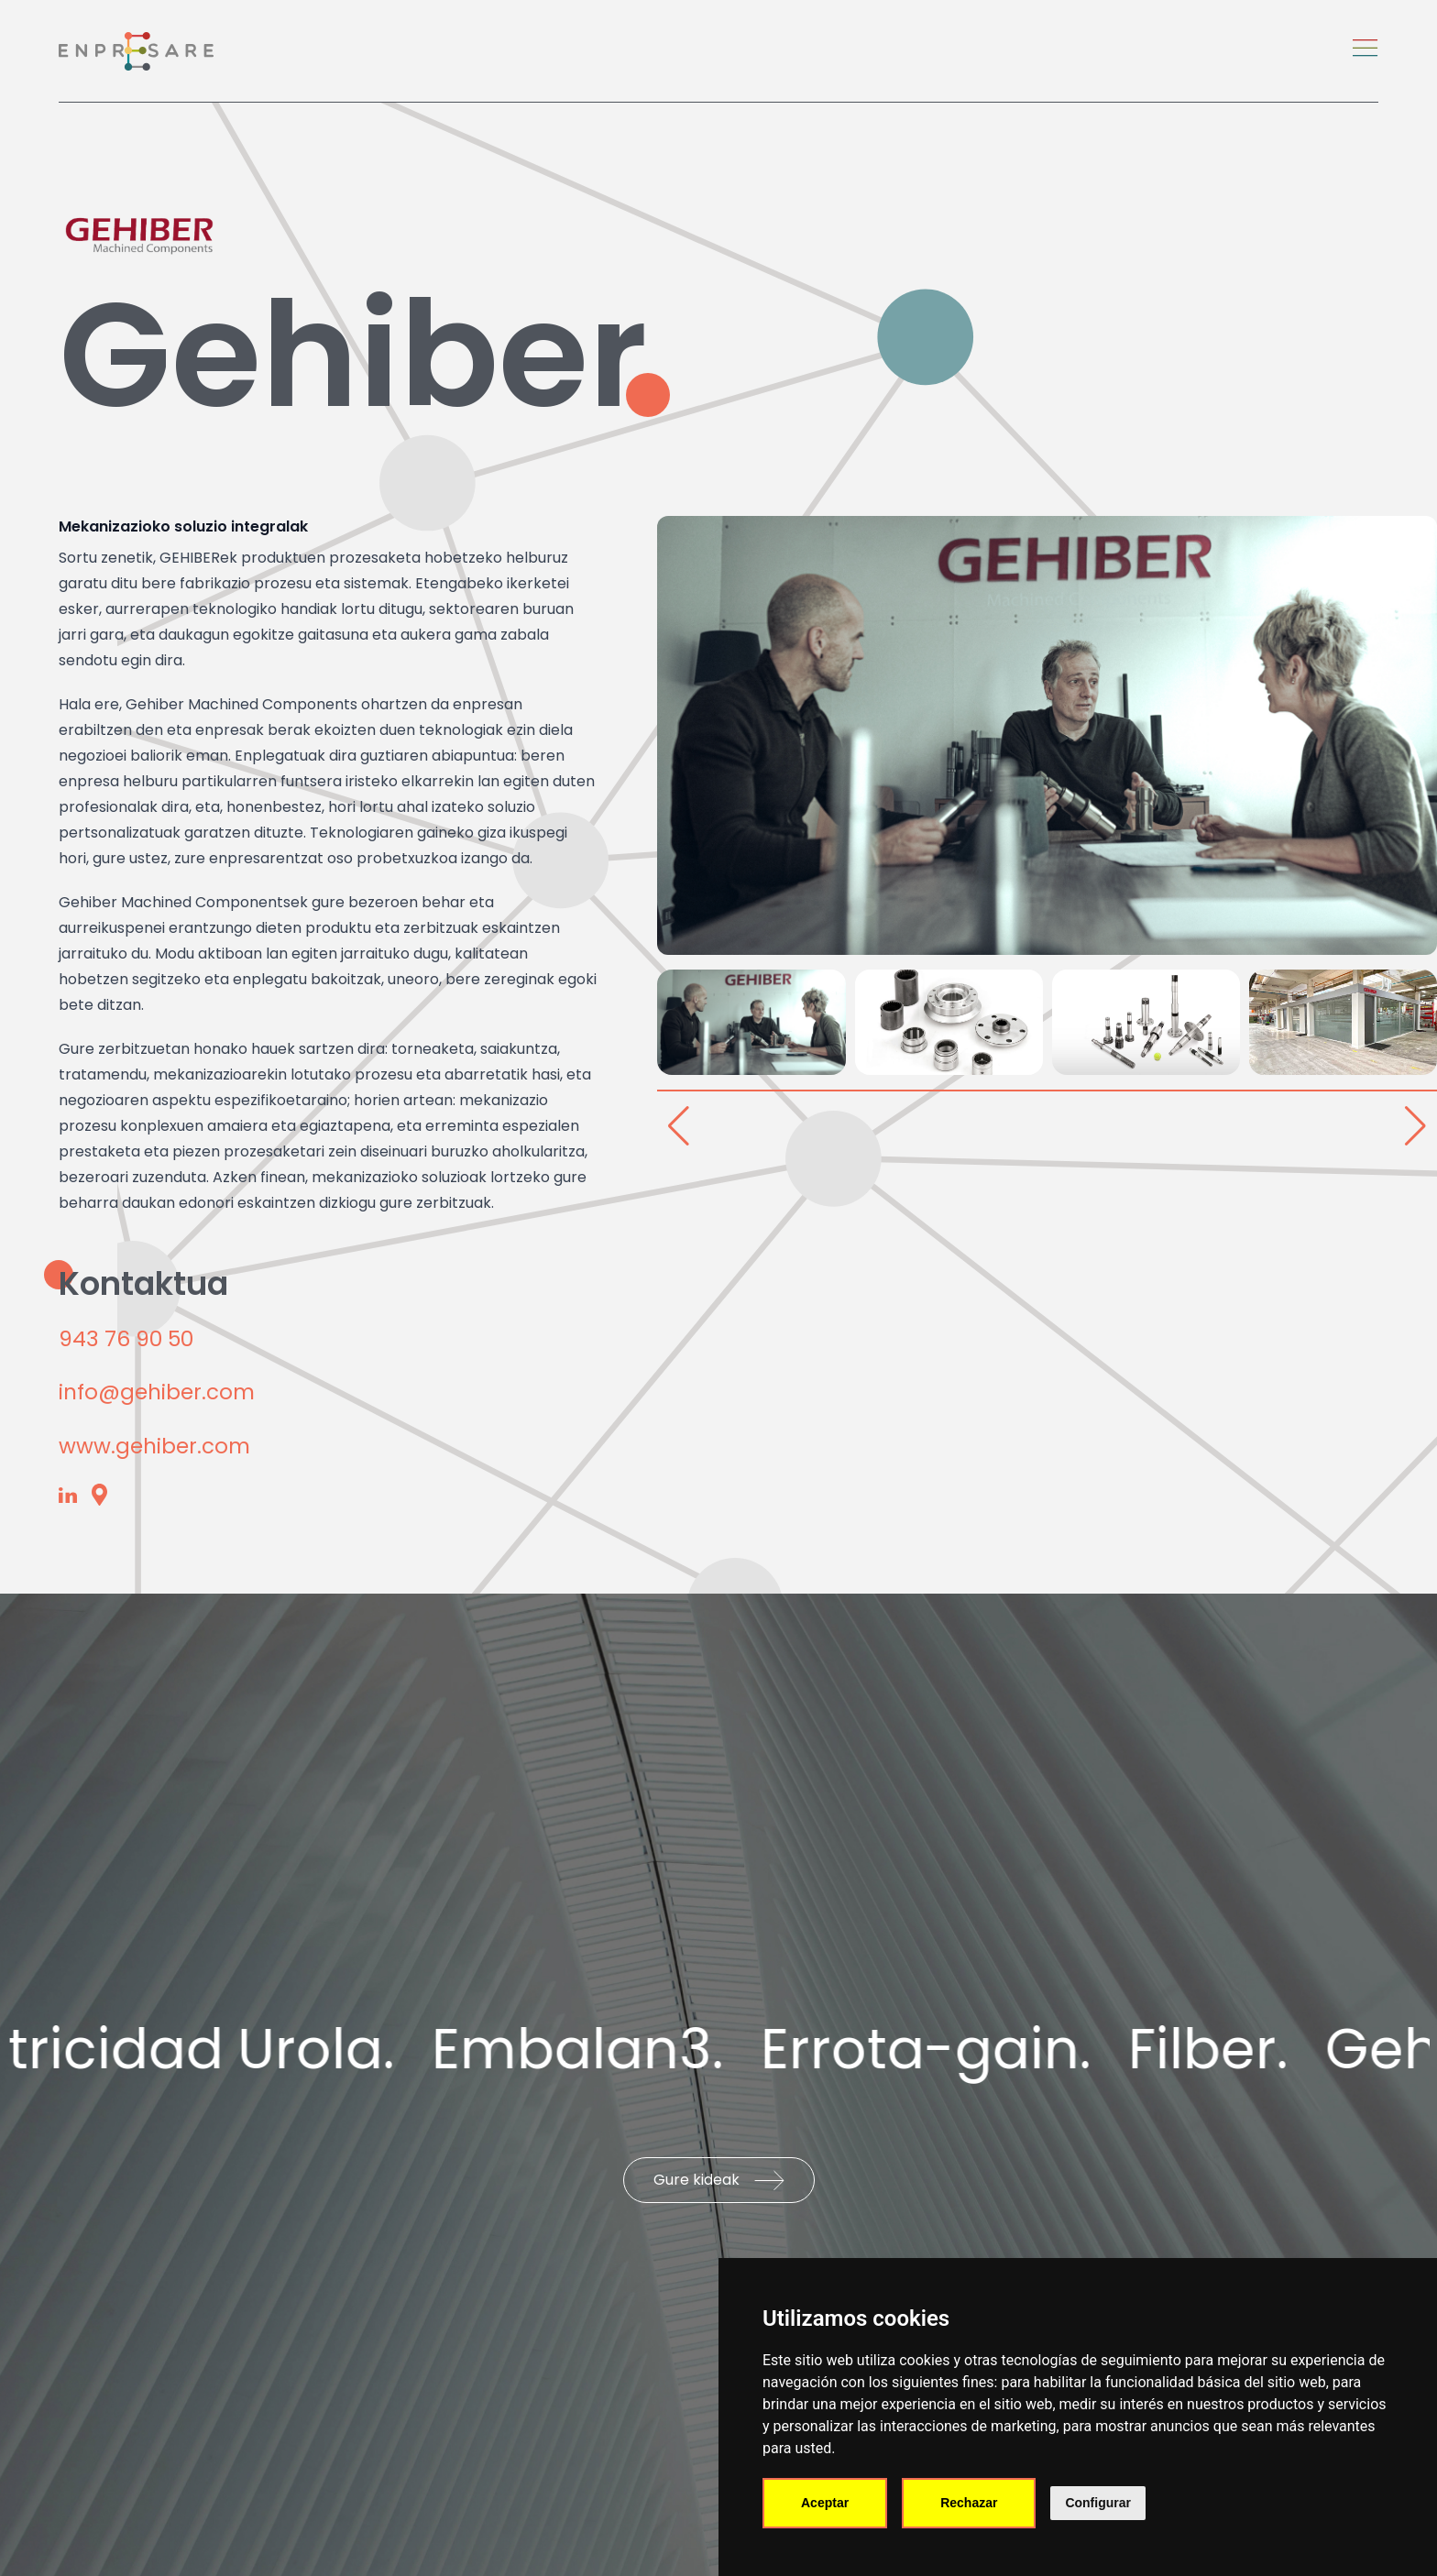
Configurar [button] (1098, 2502)
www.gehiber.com (154, 1446)
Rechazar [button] (968, 2502)
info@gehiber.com (157, 1392)
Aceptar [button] (825, 2502)
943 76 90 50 (126, 1339)
